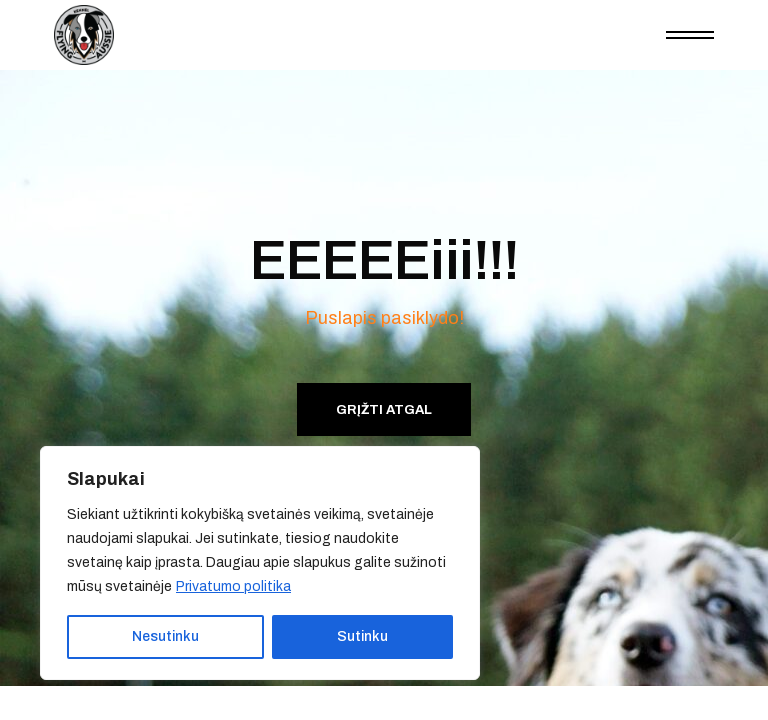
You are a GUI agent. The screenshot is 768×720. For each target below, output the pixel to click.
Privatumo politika (233, 586)
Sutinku (362, 636)
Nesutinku (165, 636)
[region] (260, 563)
